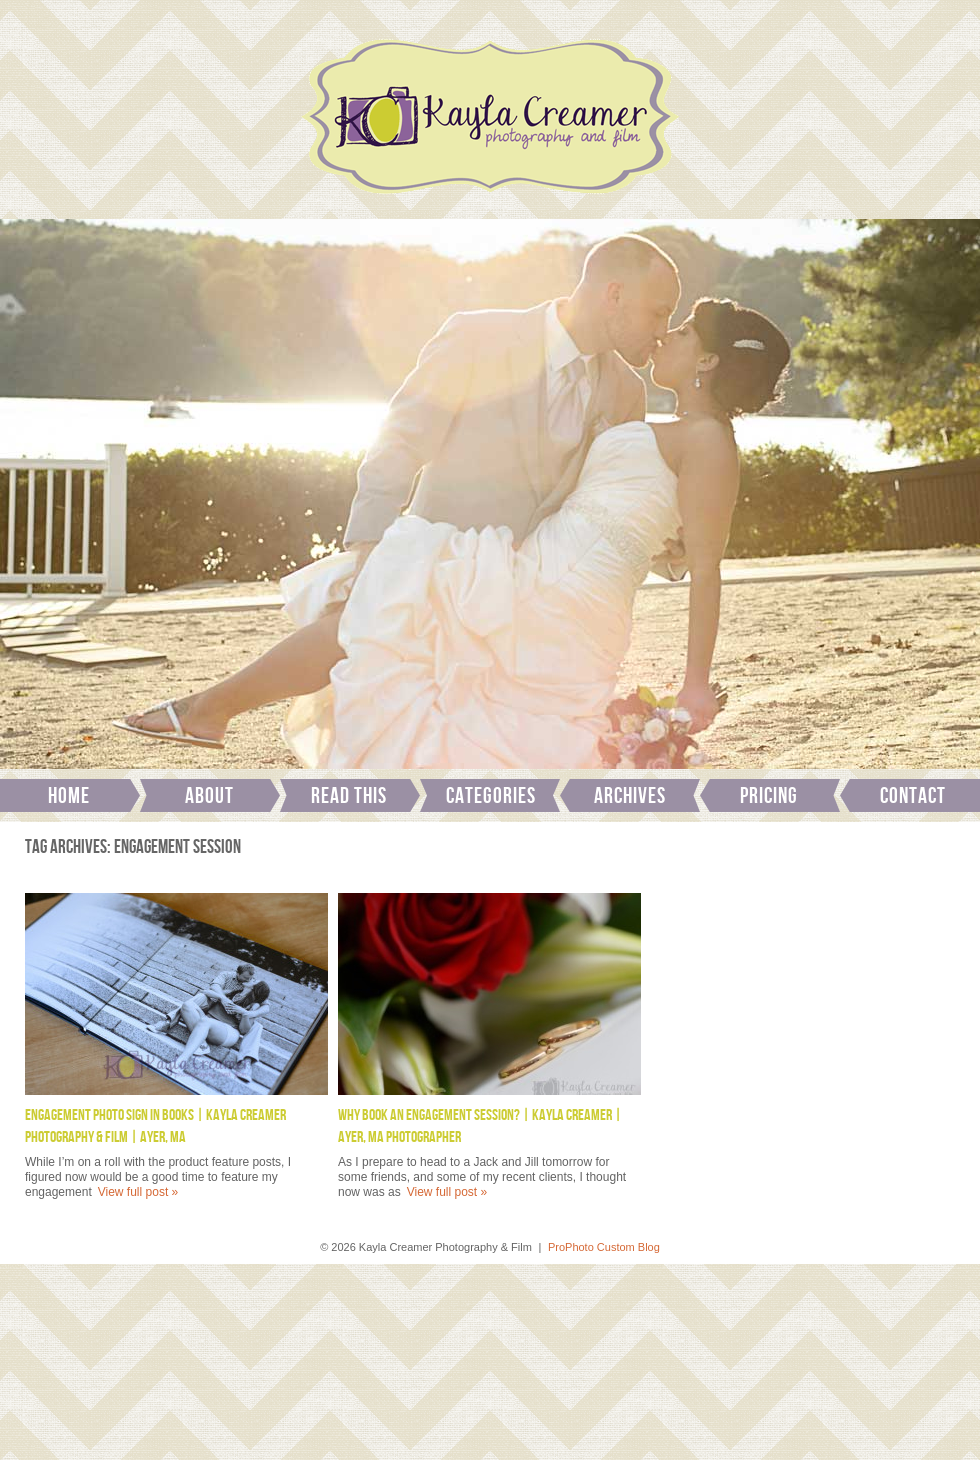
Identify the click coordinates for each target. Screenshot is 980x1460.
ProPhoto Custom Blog (604, 1247)
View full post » (138, 1192)
